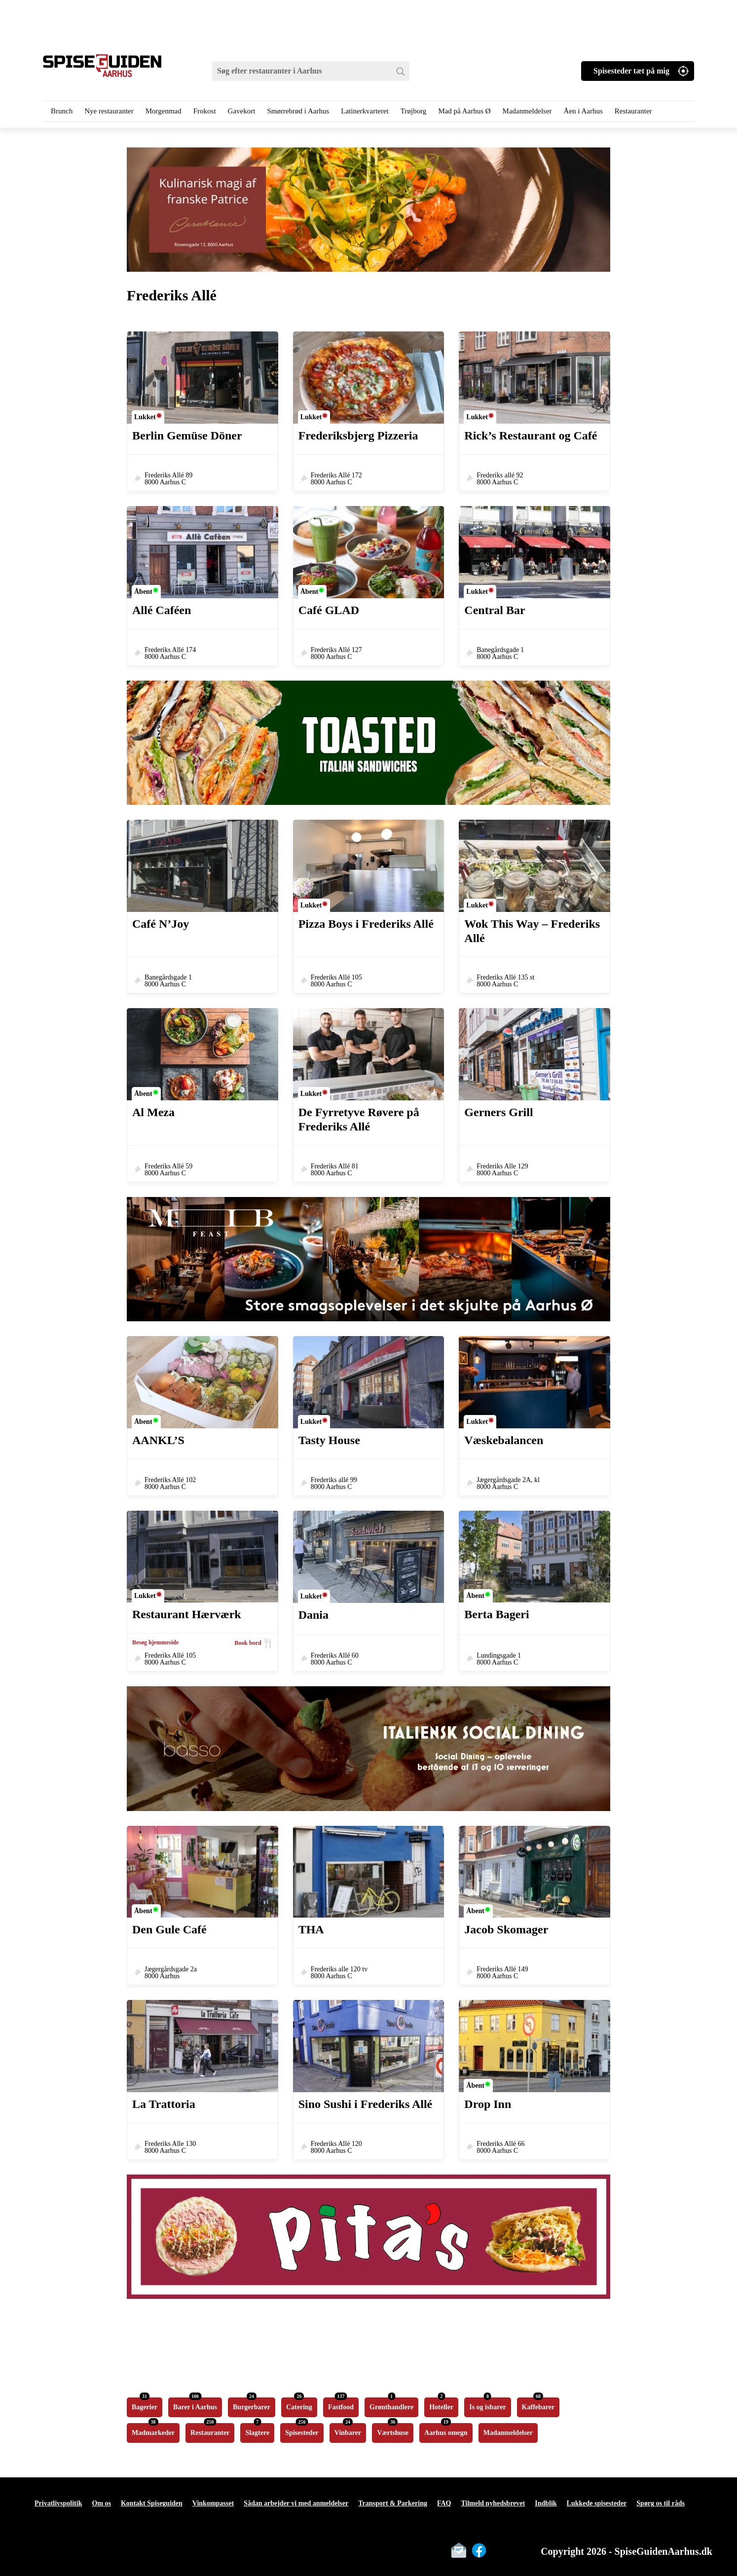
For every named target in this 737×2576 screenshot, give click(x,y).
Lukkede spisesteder (597, 2503)
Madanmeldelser (527, 111)
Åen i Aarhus (583, 111)
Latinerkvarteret (365, 111)
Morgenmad (164, 111)
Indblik (545, 2503)
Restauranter (633, 111)
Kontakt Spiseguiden (152, 2503)
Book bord (247, 1642)
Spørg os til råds (660, 2503)
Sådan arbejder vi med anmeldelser (296, 2503)
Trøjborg (414, 111)
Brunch (62, 111)
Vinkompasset (213, 2503)
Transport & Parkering (392, 2503)
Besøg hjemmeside (155, 1642)
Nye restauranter (109, 111)
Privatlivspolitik (58, 2503)
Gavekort (242, 111)
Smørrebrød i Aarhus (298, 111)
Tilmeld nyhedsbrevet (493, 2503)
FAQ (444, 2503)
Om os (101, 2503)
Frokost (204, 111)
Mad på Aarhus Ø (464, 111)
